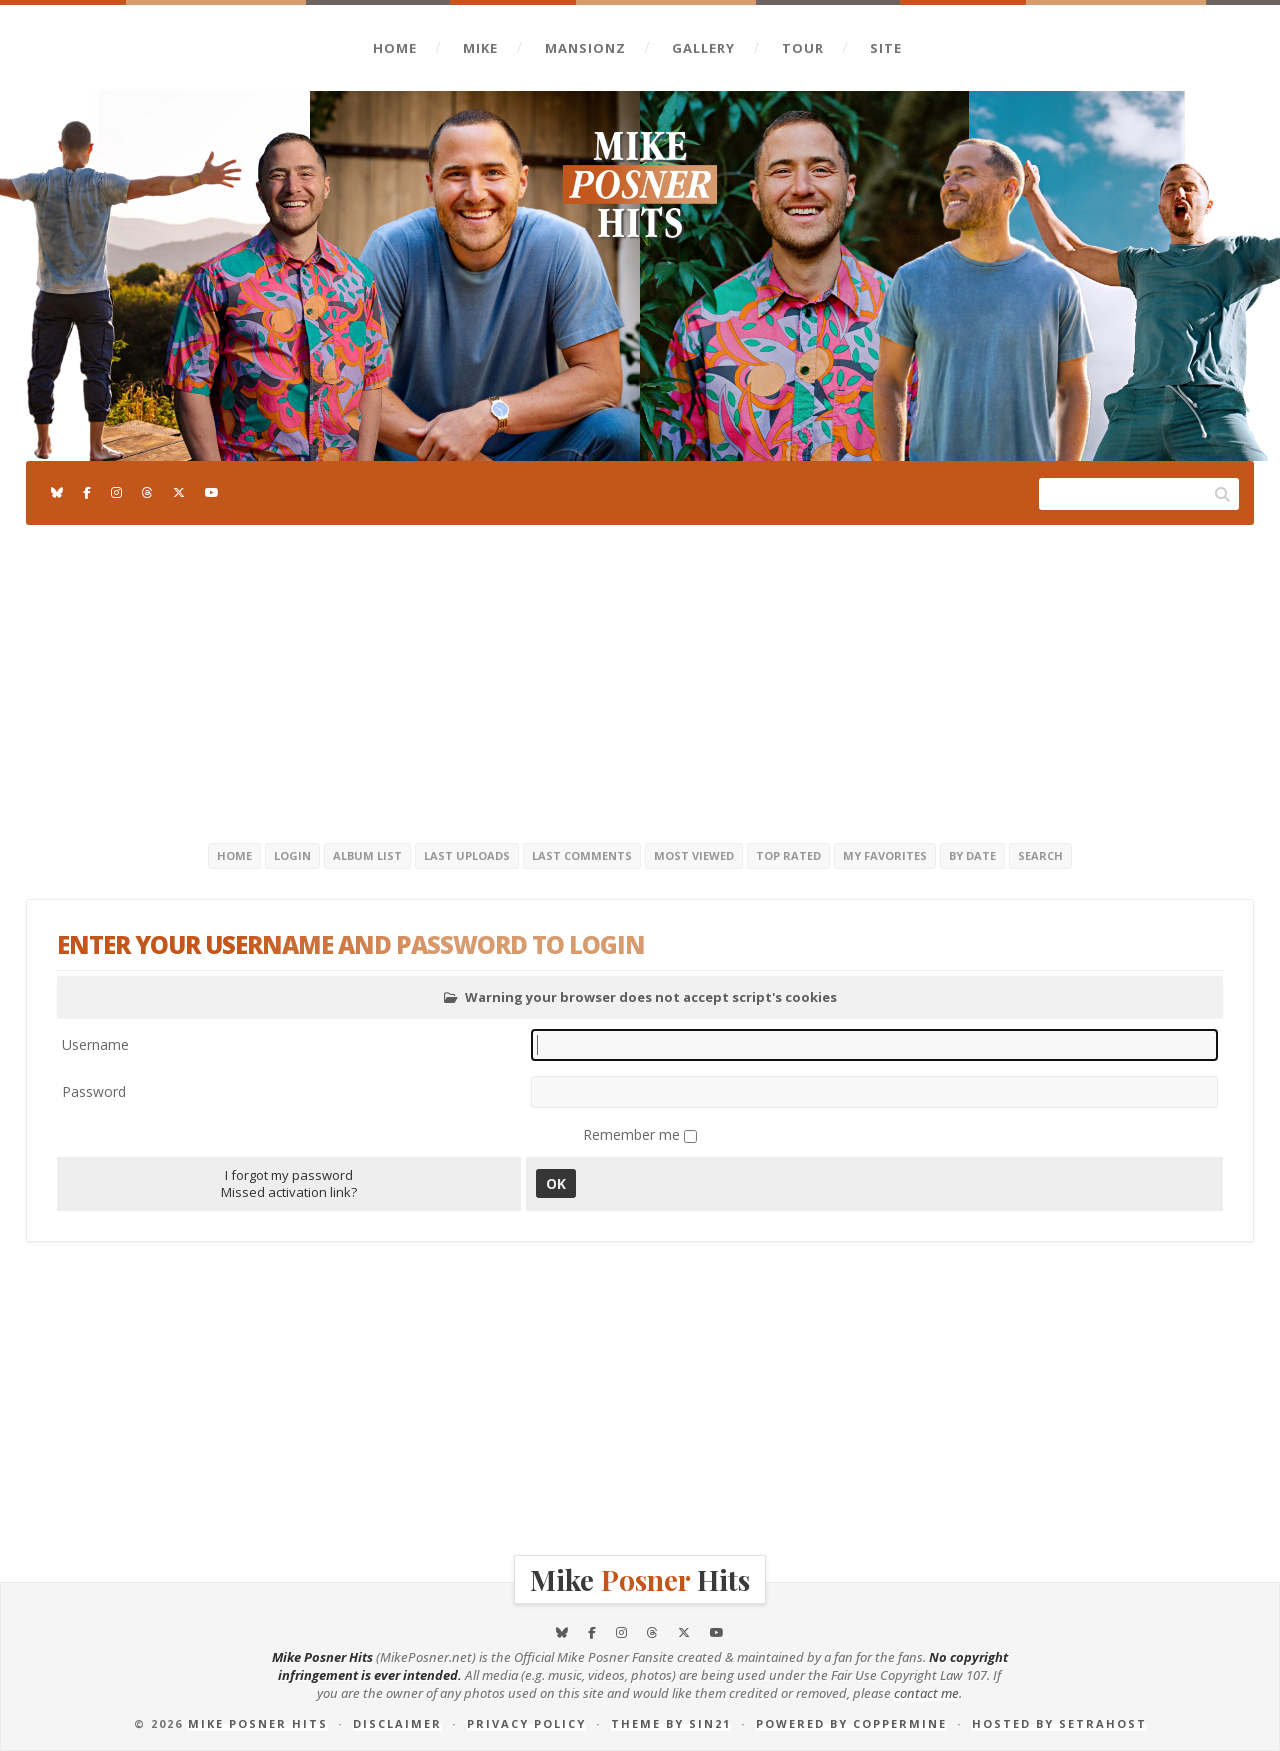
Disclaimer (397, 1723)
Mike (480, 48)
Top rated (788, 855)
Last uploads (467, 855)
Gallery (703, 48)
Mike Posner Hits (258, 1723)
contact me (926, 1693)
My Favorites (885, 855)
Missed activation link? (289, 1192)
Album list (367, 855)
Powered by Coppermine (851, 1723)
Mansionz (585, 48)
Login (292, 855)
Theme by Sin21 (671, 1723)
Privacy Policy (526, 1723)
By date (972, 855)
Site (886, 48)
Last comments (582, 855)
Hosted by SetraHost (1059, 1723)
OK (556, 1183)
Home (395, 48)
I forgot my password (289, 1175)
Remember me (633, 1134)
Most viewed (694, 855)
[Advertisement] (640, 680)
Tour (803, 48)
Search (1040, 855)
